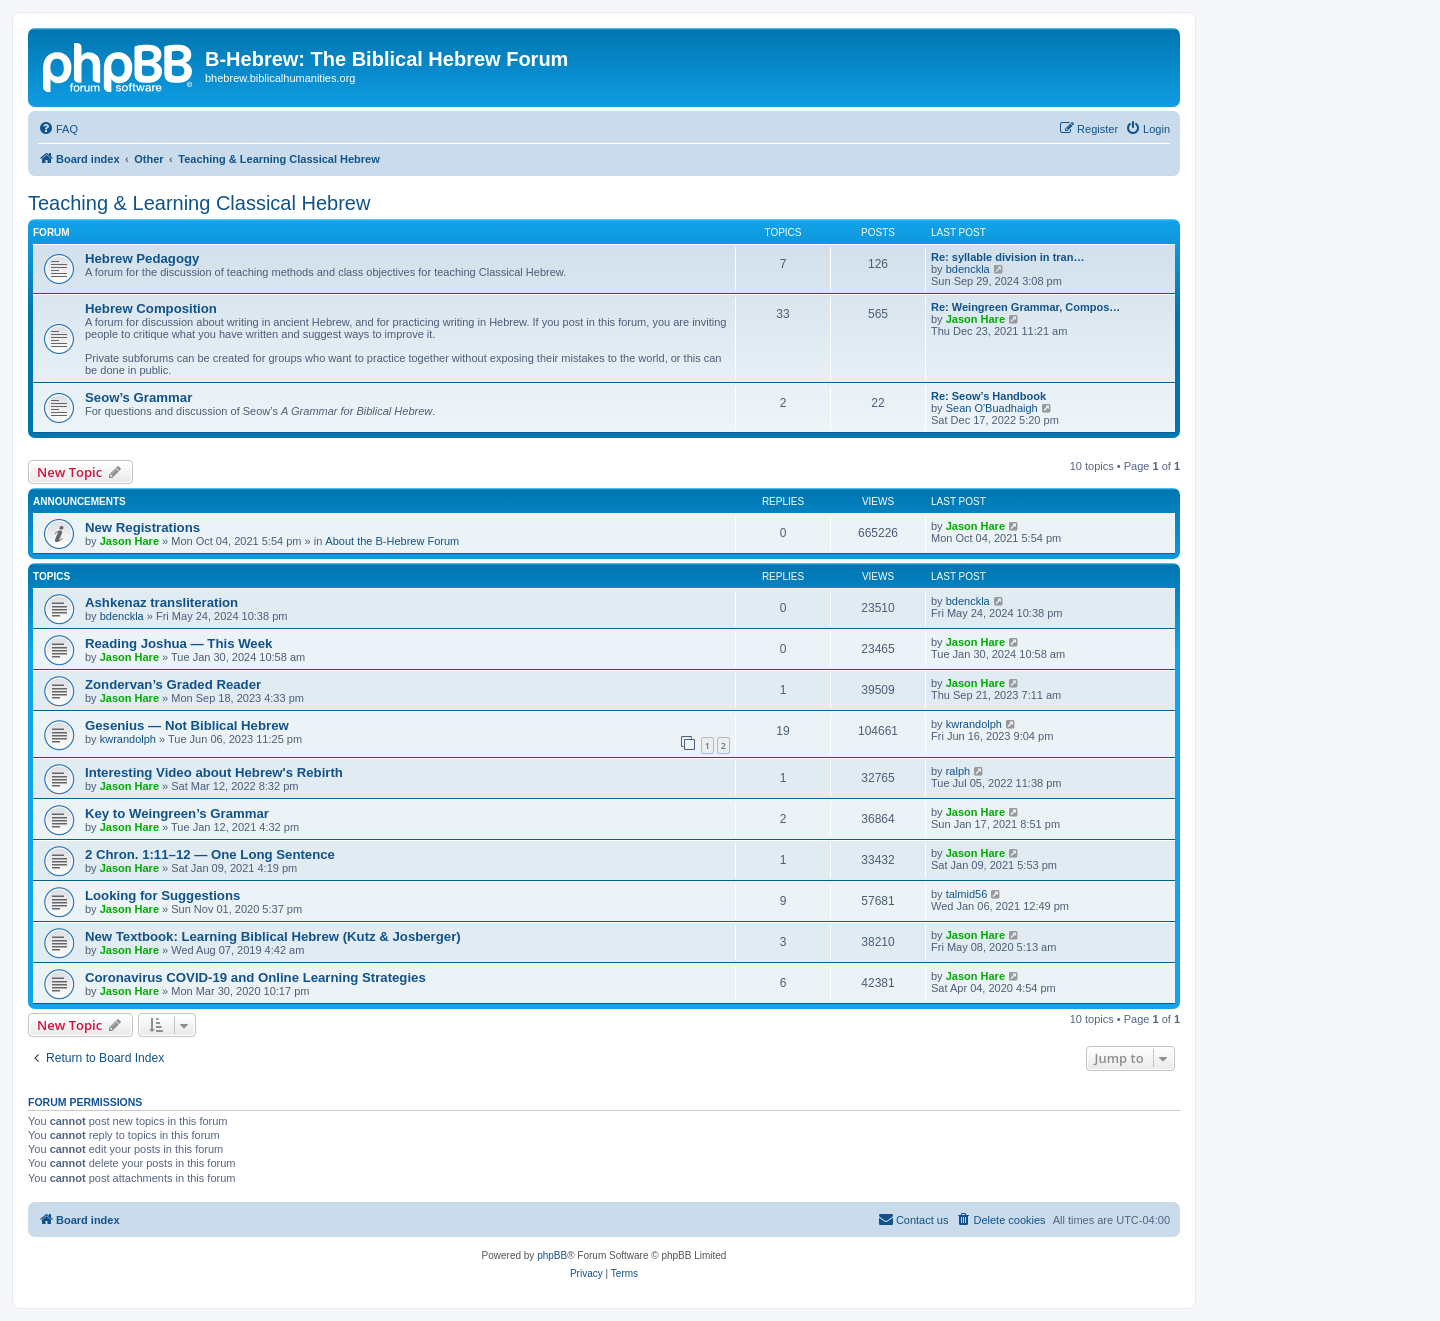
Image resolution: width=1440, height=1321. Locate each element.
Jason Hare (975, 319)
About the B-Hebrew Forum (392, 541)
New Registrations (142, 527)
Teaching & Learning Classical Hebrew (199, 203)
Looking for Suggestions (162, 895)
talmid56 (967, 894)
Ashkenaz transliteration (161, 602)
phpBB (552, 1255)
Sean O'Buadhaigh (992, 408)
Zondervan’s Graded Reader (173, 684)
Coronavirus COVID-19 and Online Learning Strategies (255, 977)
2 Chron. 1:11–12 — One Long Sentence (210, 854)
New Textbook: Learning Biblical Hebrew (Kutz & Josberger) (273, 936)
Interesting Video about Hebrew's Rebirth (214, 772)
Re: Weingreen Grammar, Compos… (1025, 307)
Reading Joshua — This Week (178, 643)
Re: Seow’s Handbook (988, 396)
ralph (958, 771)
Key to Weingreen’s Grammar (177, 813)
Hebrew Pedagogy (142, 258)
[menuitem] (58, 129)
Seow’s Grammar (138, 397)
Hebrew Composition (151, 308)
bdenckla (968, 269)
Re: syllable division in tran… (1007, 257)
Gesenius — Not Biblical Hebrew (187, 725)
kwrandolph (128, 739)
